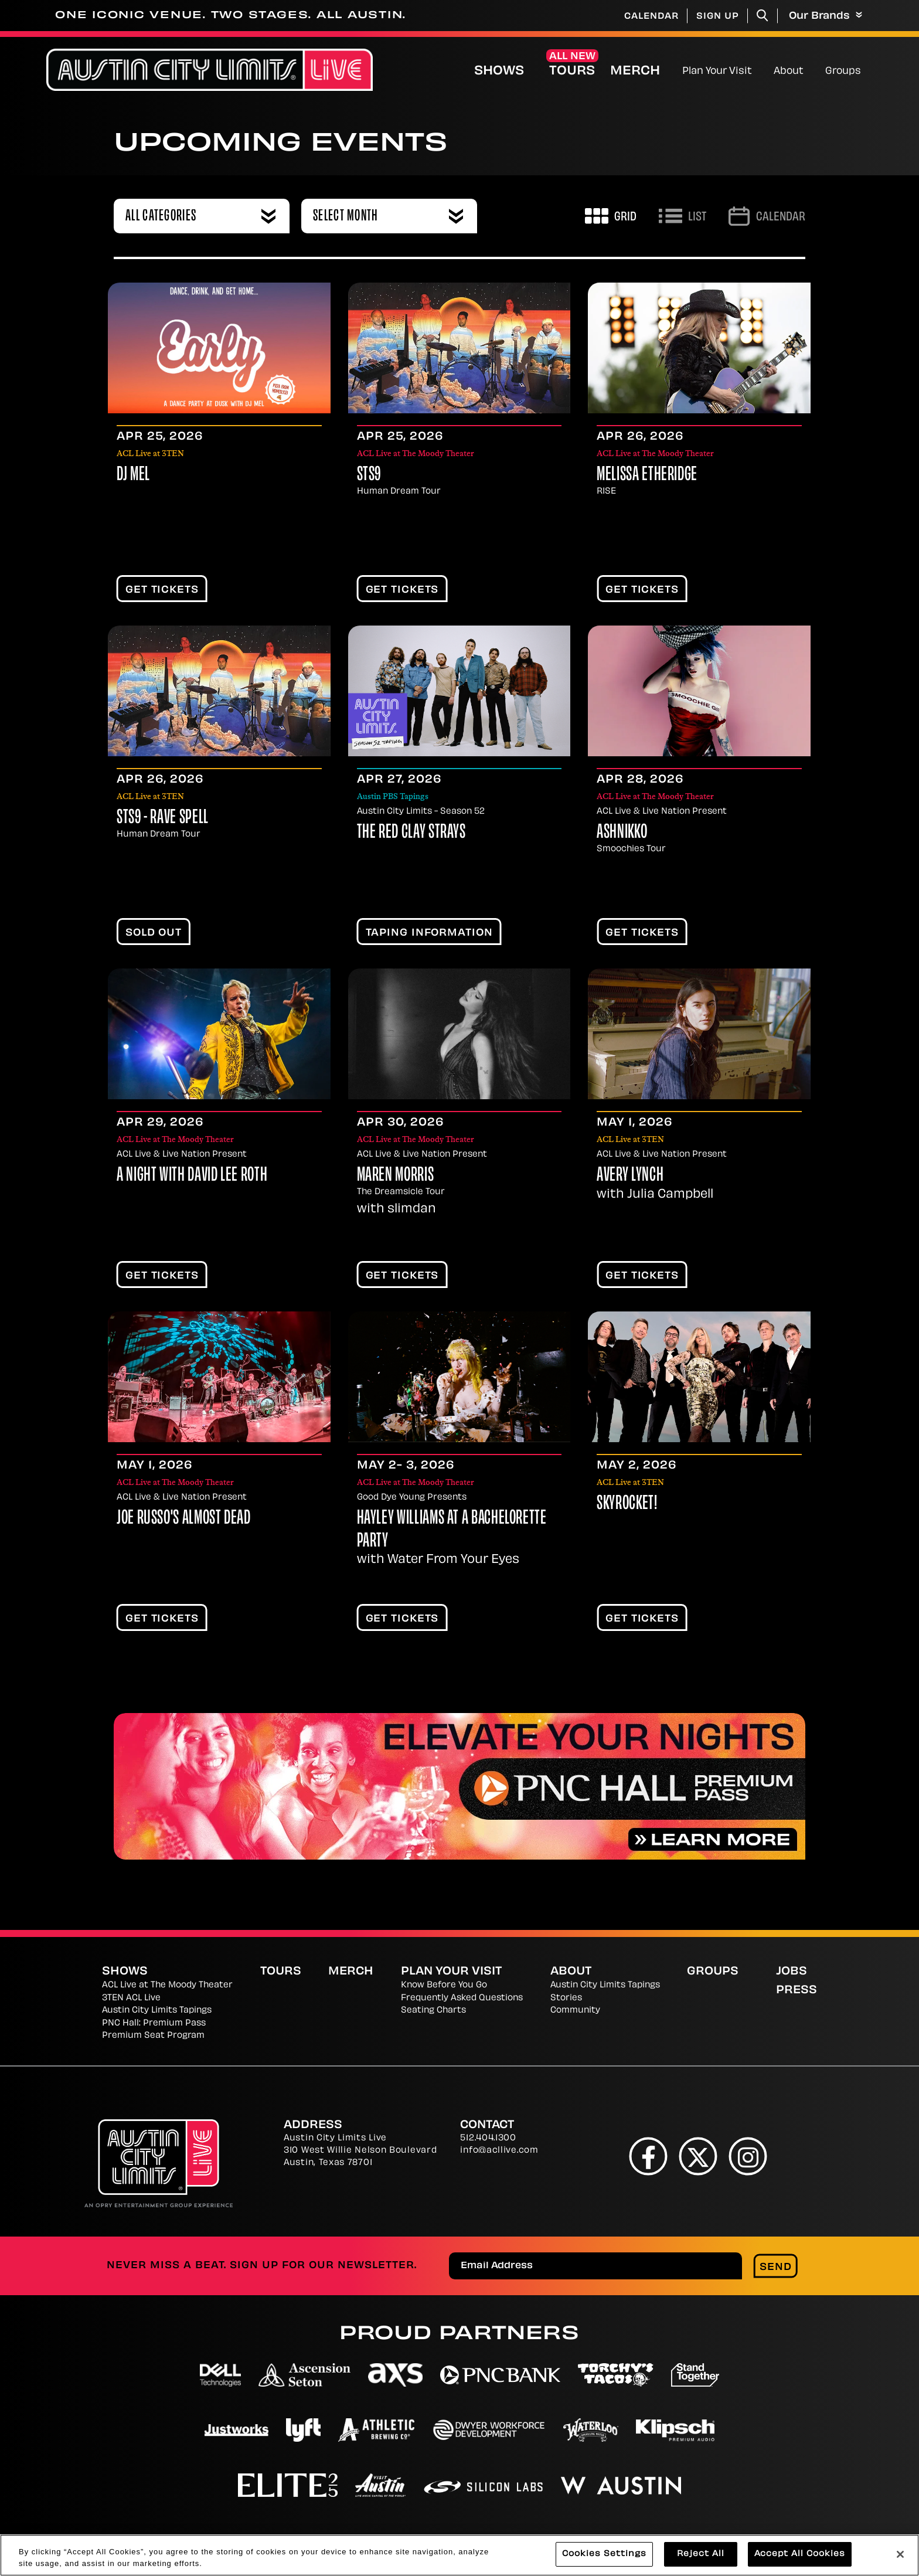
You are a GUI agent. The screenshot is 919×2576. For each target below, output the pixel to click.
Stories (566, 1998)
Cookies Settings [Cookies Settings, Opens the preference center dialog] (604, 2554)
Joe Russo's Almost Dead (184, 1519)
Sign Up (717, 16)
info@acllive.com (499, 2150)
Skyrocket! (627, 1504)
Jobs (791, 1971)
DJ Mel (133, 475)
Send (776, 2267)
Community (575, 2010)
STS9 (369, 475)
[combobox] (202, 216)
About (789, 71)
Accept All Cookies (799, 2554)
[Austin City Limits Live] (209, 70)
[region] (459, 2555)
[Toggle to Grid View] (611, 216)
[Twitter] (698, 2156)
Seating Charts (433, 2010)
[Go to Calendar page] (767, 216)
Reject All (700, 2554)
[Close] (900, 2554)
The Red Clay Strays (411, 833)
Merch (644, 71)
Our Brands (825, 16)
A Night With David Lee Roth (192, 1176)
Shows (499, 71)
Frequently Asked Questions (462, 1998)
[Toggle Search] (762, 15)
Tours (572, 71)
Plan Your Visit (717, 71)
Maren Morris (395, 1176)
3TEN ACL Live (131, 1998)
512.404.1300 (488, 2138)
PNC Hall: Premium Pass (154, 2023)
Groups (843, 71)
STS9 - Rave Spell (163, 818)
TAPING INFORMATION (429, 933)
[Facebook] (648, 2156)
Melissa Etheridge (647, 475)
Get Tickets (162, 590)
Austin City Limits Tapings (157, 2010)
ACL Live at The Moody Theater (167, 1985)
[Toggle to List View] (682, 216)
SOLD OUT (153, 933)
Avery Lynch (630, 1176)
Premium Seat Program (153, 2035)
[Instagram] (748, 2156)
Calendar (651, 16)
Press (796, 1990)
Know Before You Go (444, 1985)
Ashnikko (622, 833)
